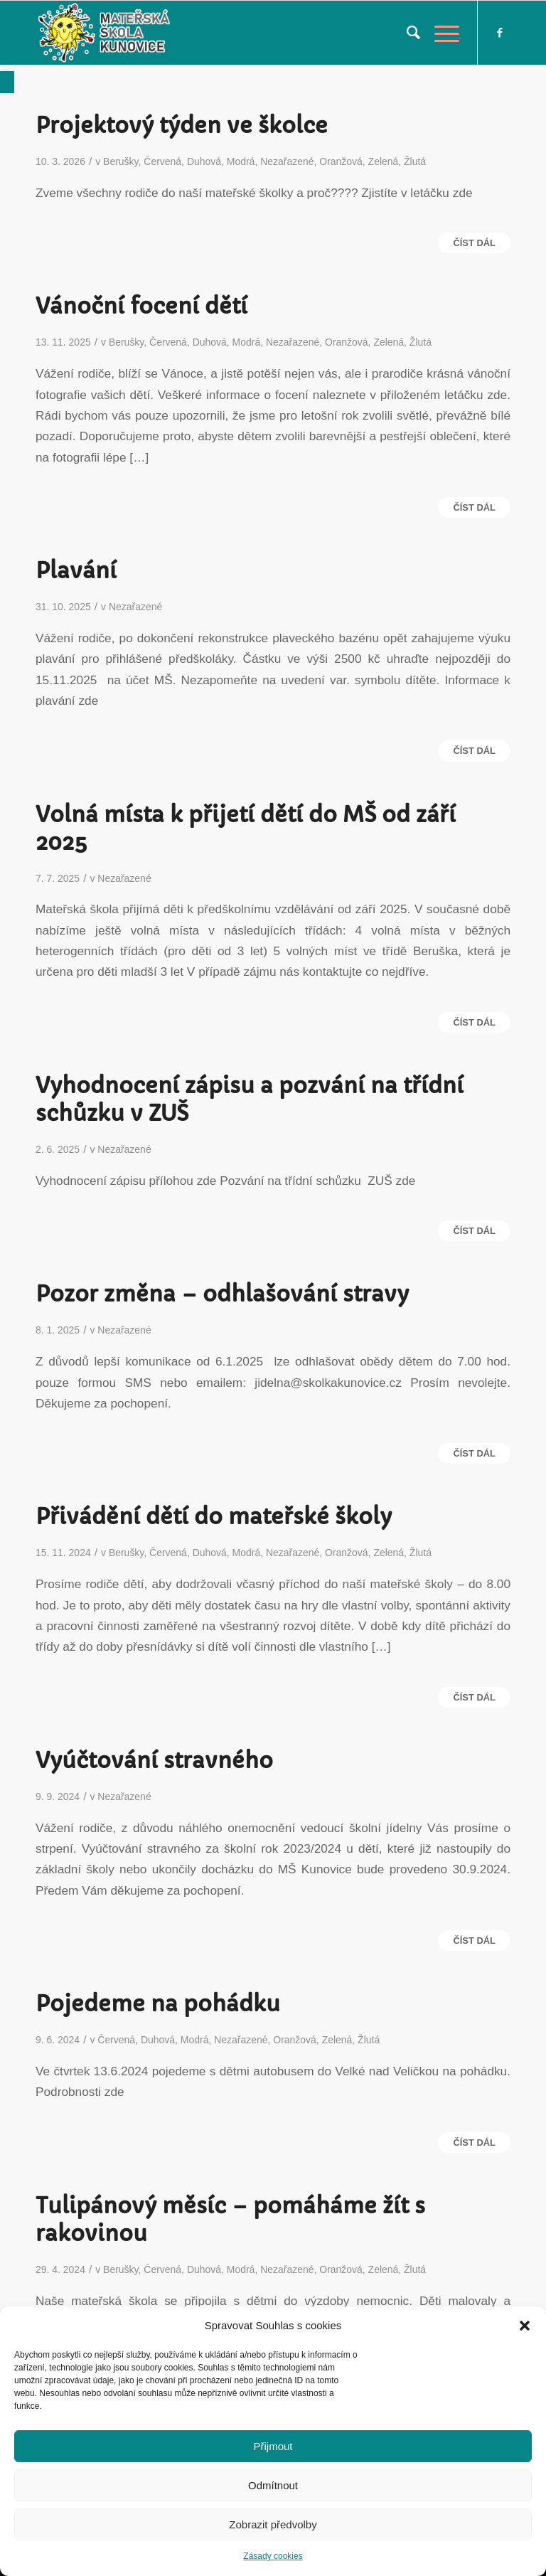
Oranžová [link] (341, 161)
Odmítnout (273, 2485)
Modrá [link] (241, 161)
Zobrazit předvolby (272, 2524)
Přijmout (272, 2446)
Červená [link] (162, 161)
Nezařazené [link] (287, 161)
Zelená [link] (383, 161)
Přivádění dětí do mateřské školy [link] (214, 1516)
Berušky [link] (120, 161)
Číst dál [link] (474, 243)
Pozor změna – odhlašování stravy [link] (222, 1294)
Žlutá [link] (415, 161)
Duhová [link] (204, 161)
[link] (7, 82)
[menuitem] (406, 33)
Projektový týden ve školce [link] (182, 125)
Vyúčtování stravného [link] (154, 1760)
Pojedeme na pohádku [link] (158, 2004)
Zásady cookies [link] (272, 2556)
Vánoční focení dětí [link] (141, 306)
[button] (525, 2326)
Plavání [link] (76, 571)
